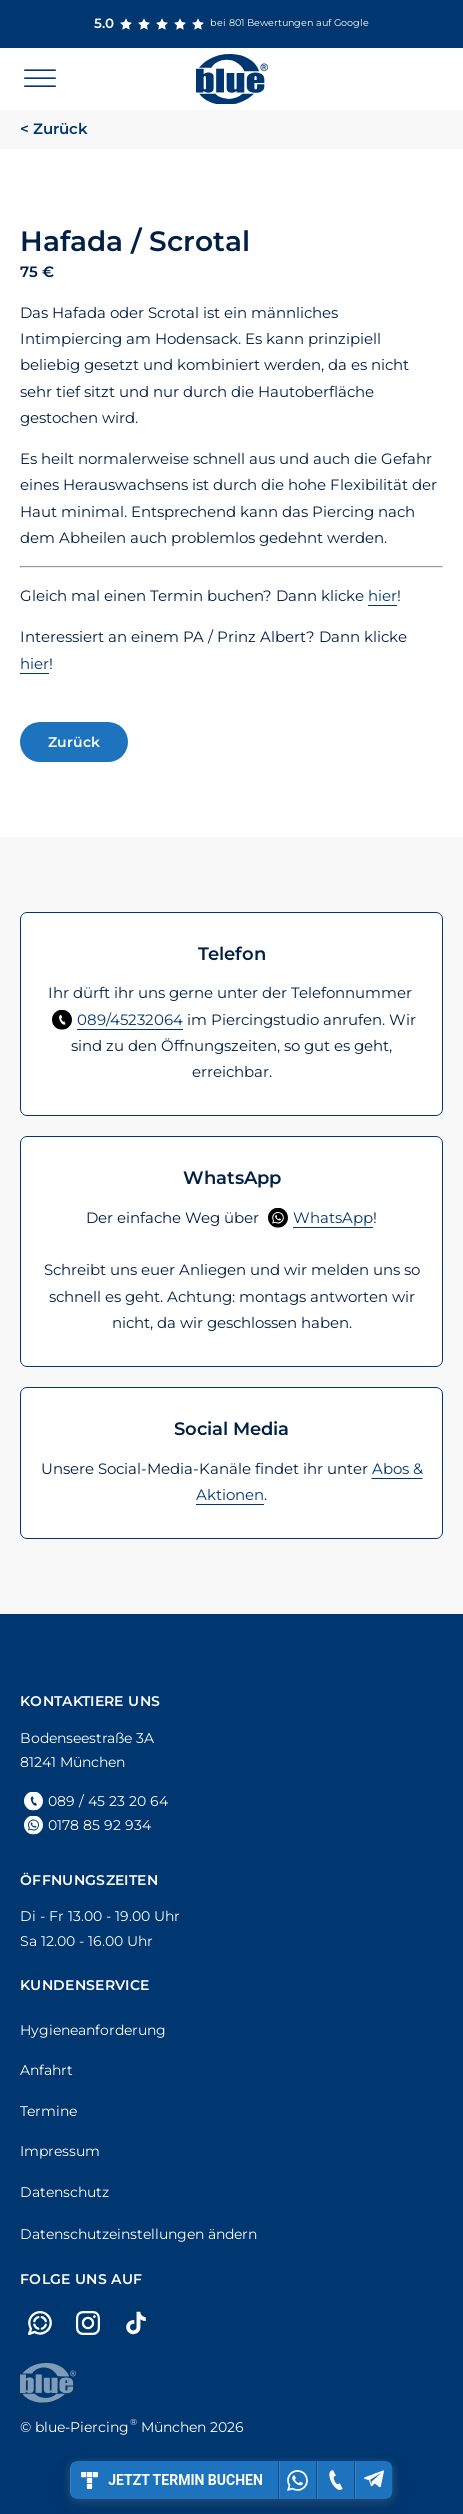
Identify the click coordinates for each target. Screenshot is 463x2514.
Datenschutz (64, 2192)
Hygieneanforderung (93, 2030)
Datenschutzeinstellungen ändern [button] (138, 2234)
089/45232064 (130, 1019)
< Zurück (54, 128)
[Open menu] (40, 79)
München (120, 2427)
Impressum (60, 2151)
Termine (48, 2111)
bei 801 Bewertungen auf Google (231, 24)
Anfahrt (46, 2070)
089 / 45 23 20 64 (108, 1801)
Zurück (74, 742)
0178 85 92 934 (99, 1825)
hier (382, 595)
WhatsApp (333, 1217)
